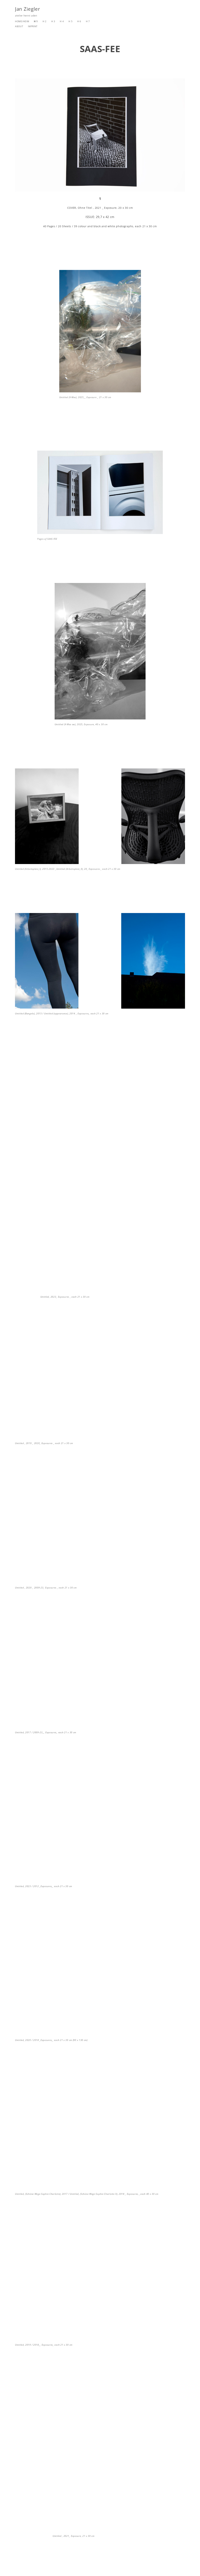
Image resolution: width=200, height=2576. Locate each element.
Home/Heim (22, 21)
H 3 (53, 21)
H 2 (44, 21)
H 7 (88, 21)
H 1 (36, 21)
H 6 (79, 21)
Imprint (33, 26)
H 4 (62, 21)
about (19, 26)
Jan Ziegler (27, 9)
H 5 (70, 21)
